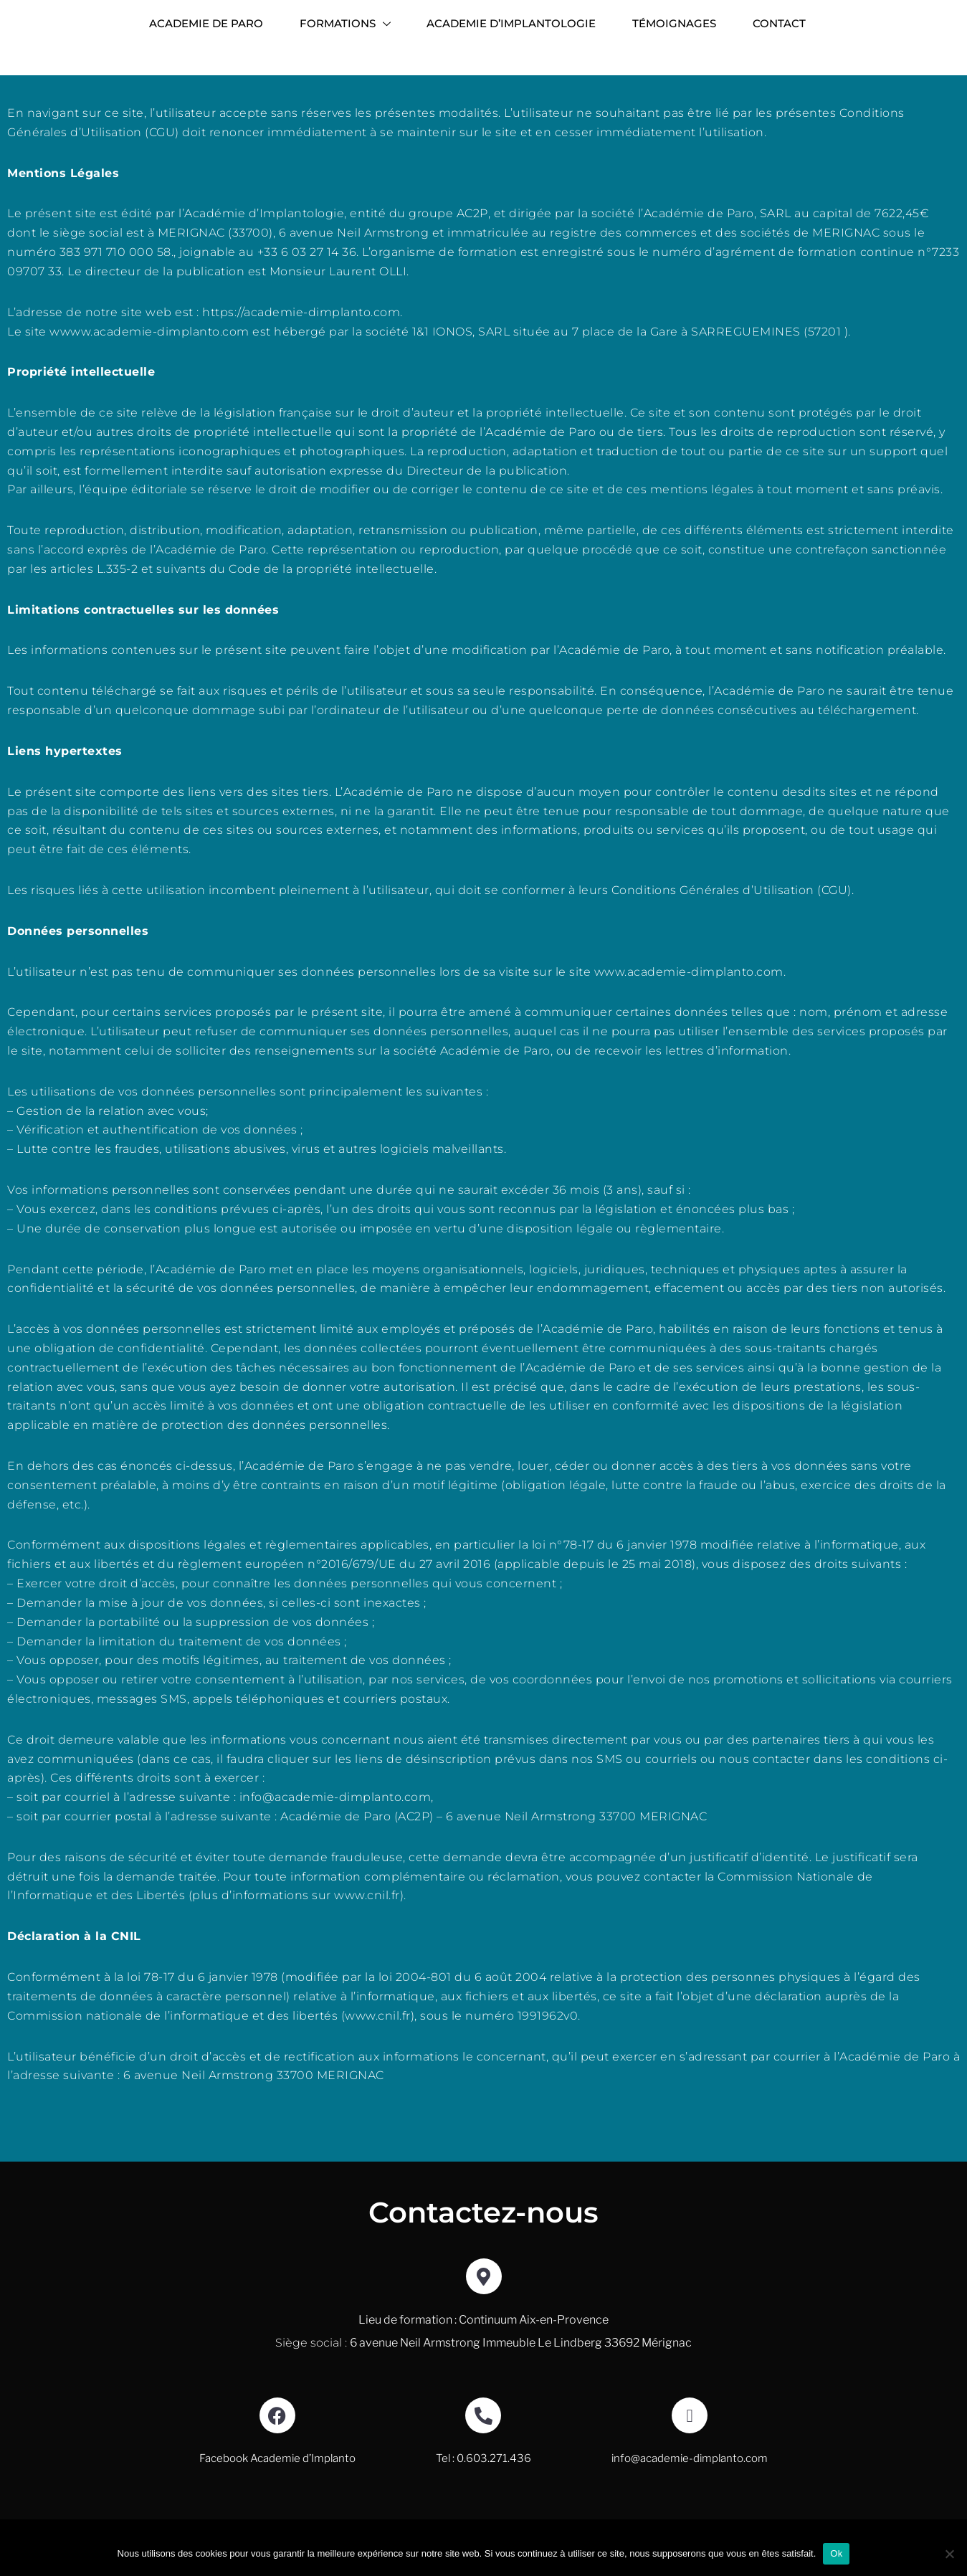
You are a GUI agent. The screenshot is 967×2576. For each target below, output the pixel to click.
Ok (836, 2553)
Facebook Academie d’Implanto (277, 2478)
